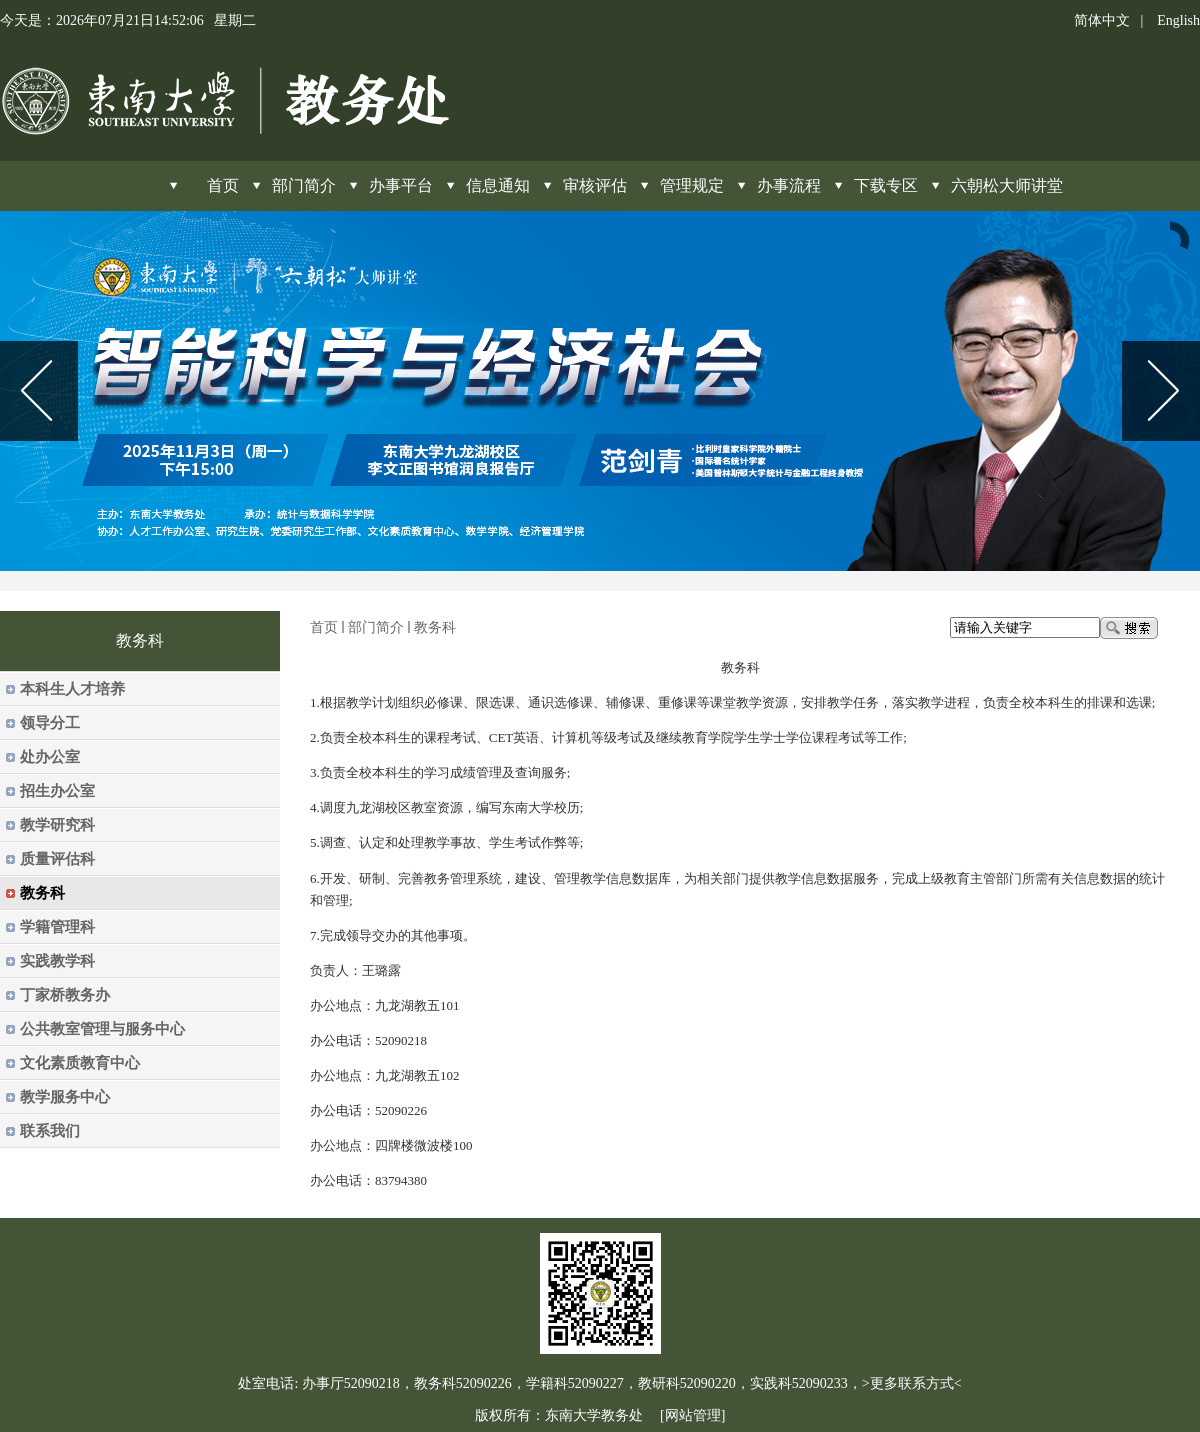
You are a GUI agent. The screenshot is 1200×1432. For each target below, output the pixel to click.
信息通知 (498, 185)
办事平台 (401, 185)
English (1178, 20)
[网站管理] (692, 1415)
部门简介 (304, 185)
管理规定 (692, 185)
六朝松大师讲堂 (1007, 185)
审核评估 (595, 185)
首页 (324, 627)
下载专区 (886, 185)
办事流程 (789, 185)
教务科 (435, 627)
